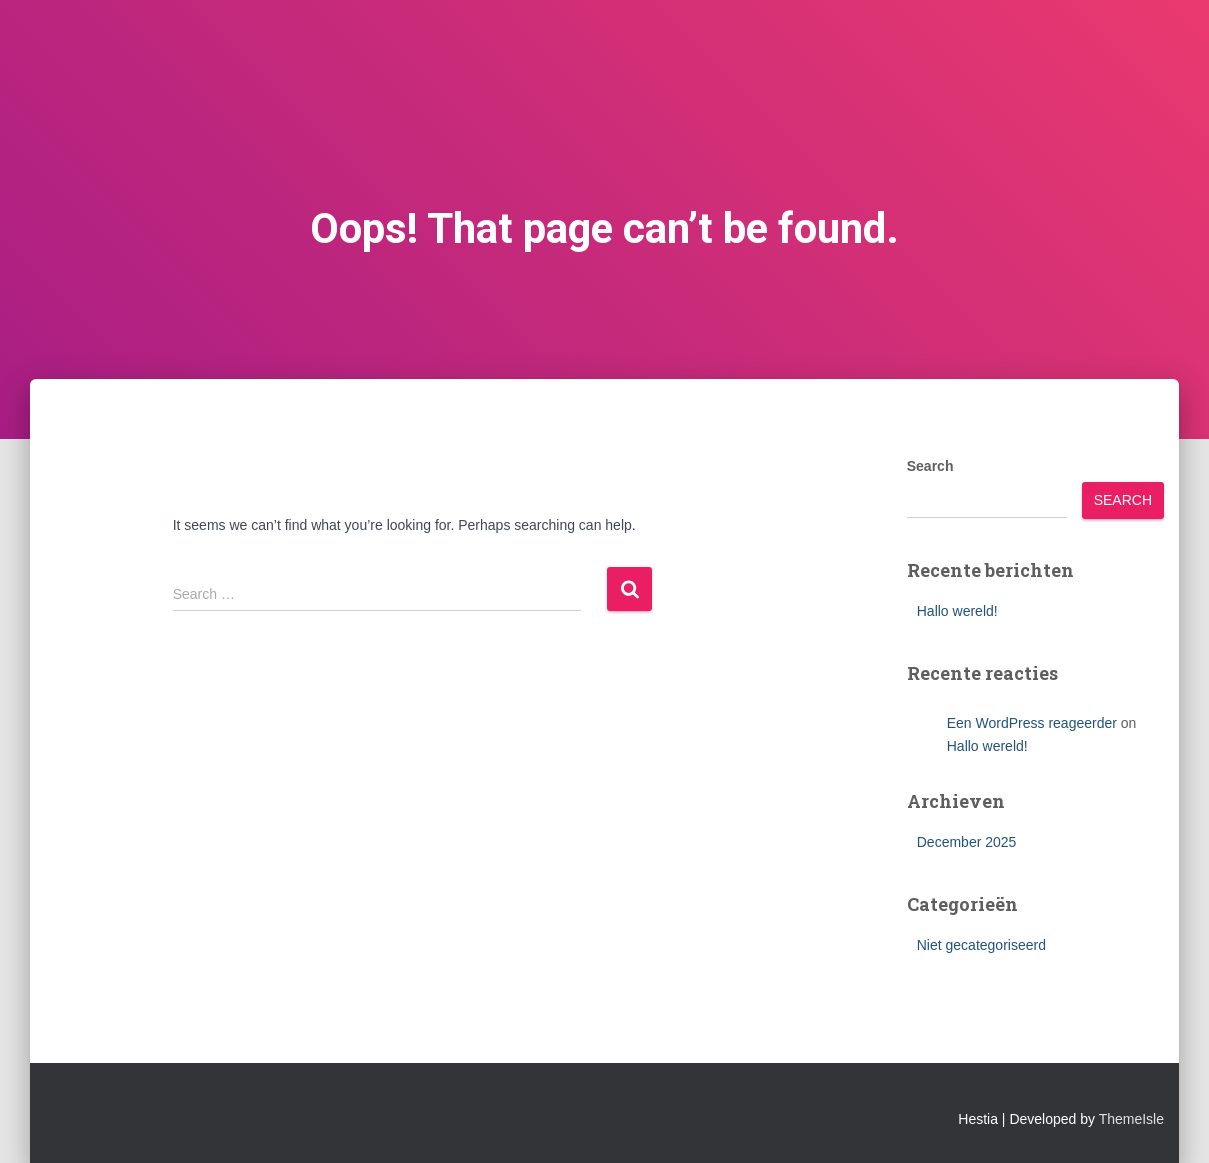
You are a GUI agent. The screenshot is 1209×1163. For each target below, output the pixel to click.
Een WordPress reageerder (1032, 723)
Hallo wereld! (957, 611)
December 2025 (967, 842)
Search (930, 466)
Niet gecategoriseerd (981, 945)
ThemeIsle (1131, 1119)
